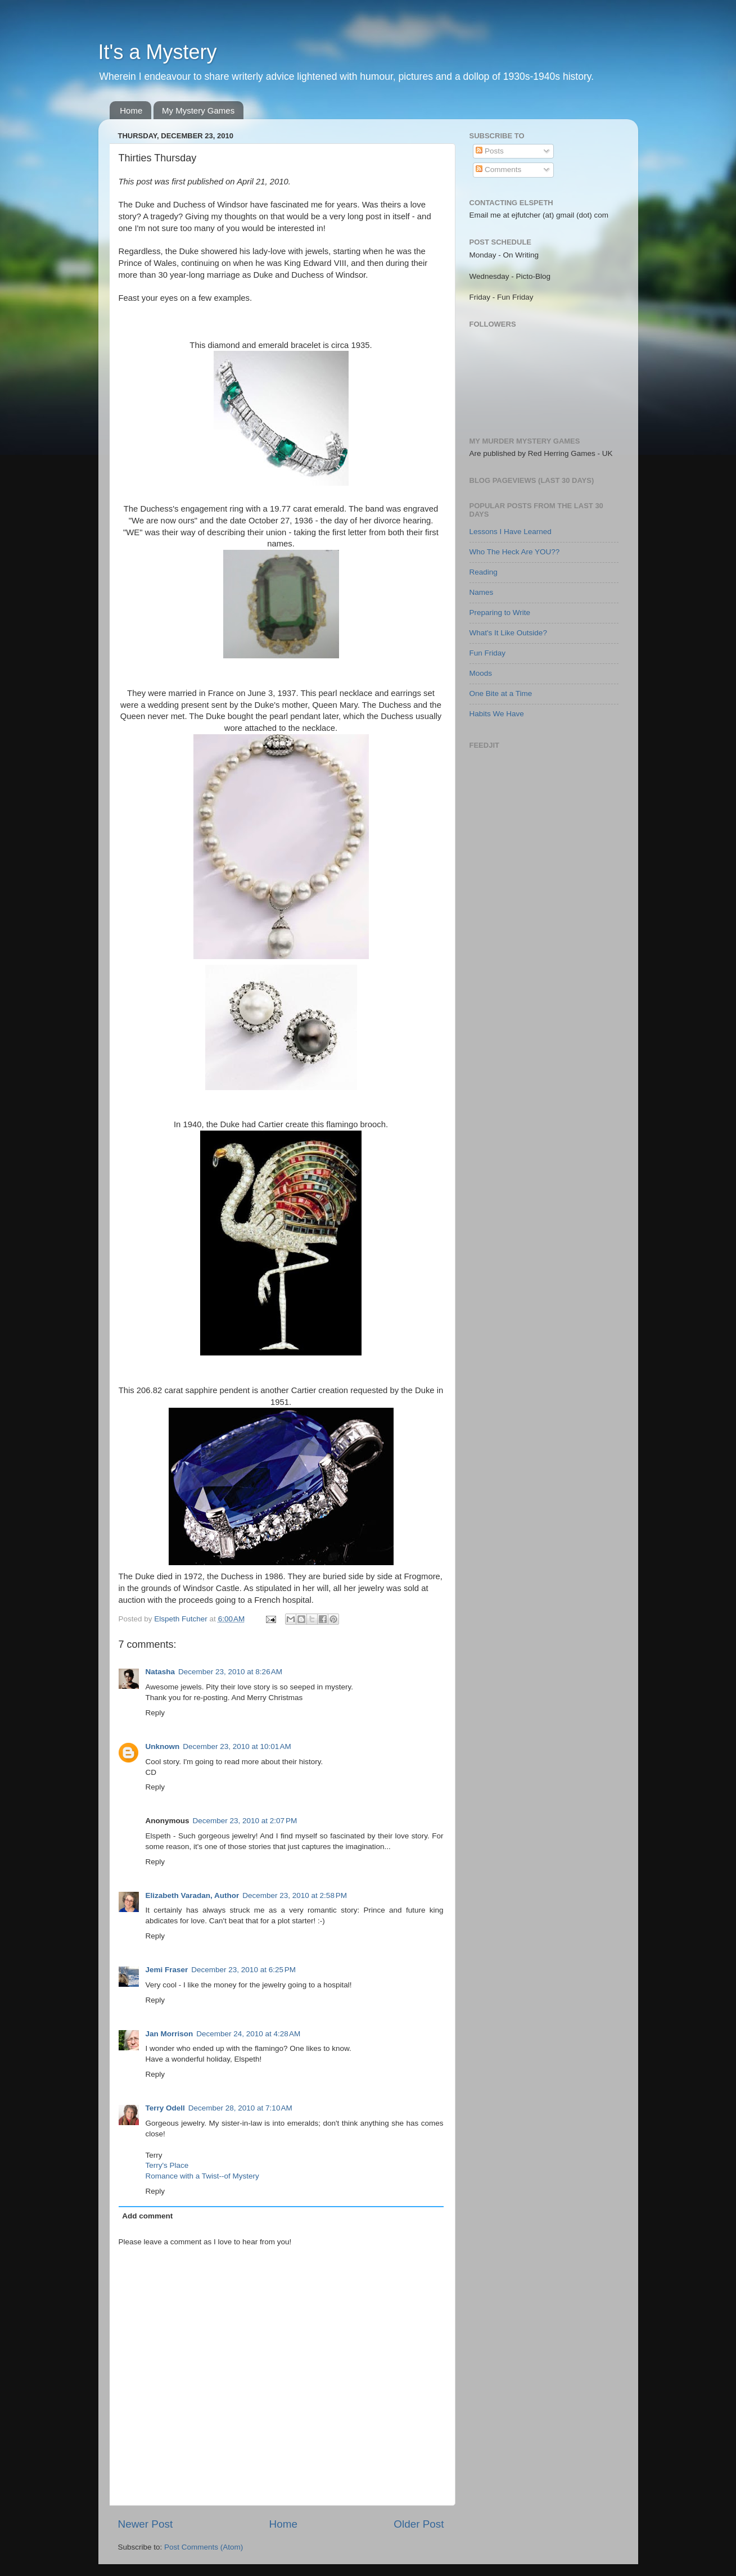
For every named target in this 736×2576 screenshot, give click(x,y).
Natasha (160, 1671)
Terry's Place (167, 2165)
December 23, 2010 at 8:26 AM (230, 1671)
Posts (490, 151)
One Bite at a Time (500, 693)
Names (481, 592)
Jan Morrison (169, 2034)
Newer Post (145, 2524)
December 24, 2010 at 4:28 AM (248, 2034)
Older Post (419, 2524)
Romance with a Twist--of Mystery (202, 2176)
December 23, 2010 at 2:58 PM (294, 1895)
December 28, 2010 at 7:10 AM (240, 2108)
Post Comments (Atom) (203, 2547)
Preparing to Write (500, 612)
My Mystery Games (198, 110)
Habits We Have (496, 713)
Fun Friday (487, 653)
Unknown (163, 1746)
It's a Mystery (157, 52)
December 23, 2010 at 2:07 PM (245, 1820)
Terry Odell (165, 2108)
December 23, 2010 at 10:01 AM (237, 1746)
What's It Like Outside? (508, 633)
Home (131, 110)
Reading (483, 572)
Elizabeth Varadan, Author (193, 1895)
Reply (155, 1713)
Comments (498, 169)
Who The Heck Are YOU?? (514, 552)
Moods (481, 673)
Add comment (147, 2216)
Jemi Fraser (167, 1969)
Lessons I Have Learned (510, 531)
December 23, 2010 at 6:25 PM (243, 1969)
